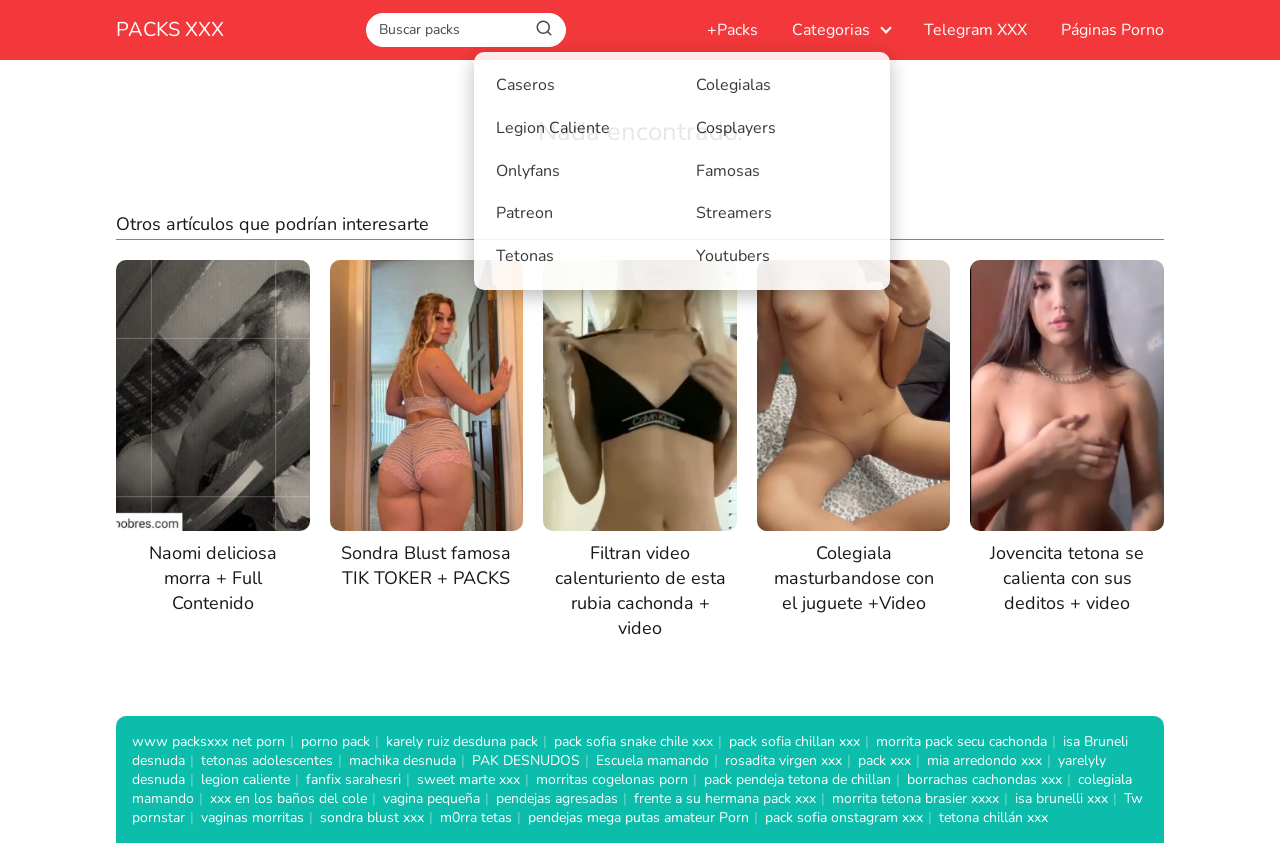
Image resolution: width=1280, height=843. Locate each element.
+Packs (732, 30)
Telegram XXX (975, 30)
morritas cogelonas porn (612, 779)
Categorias (831, 30)
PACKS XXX (170, 29)
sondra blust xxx (372, 817)
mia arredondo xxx (984, 760)
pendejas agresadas (557, 798)
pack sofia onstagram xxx (844, 817)
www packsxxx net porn (208, 741)
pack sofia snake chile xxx (633, 741)
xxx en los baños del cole (288, 798)
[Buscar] (544, 29)
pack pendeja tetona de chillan (797, 779)
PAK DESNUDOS (526, 760)
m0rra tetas (476, 817)
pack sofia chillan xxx (794, 741)
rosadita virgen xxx (783, 760)
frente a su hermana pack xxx (725, 798)
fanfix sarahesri (353, 779)
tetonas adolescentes (267, 760)
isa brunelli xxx (1061, 798)
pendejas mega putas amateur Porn (638, 817)
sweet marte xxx (468, 779)
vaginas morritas (252, 817)
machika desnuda (402, 760)
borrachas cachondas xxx (984, 779)
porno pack (335, 741)
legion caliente (245, 779)
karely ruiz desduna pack (462, 741)
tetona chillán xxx (993, 817)
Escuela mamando (652, 760)
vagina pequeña (431, 798)
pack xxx (884, 760)
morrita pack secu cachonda (961, 741)
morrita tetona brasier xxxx (915, 798)
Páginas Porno (1112, 30)
